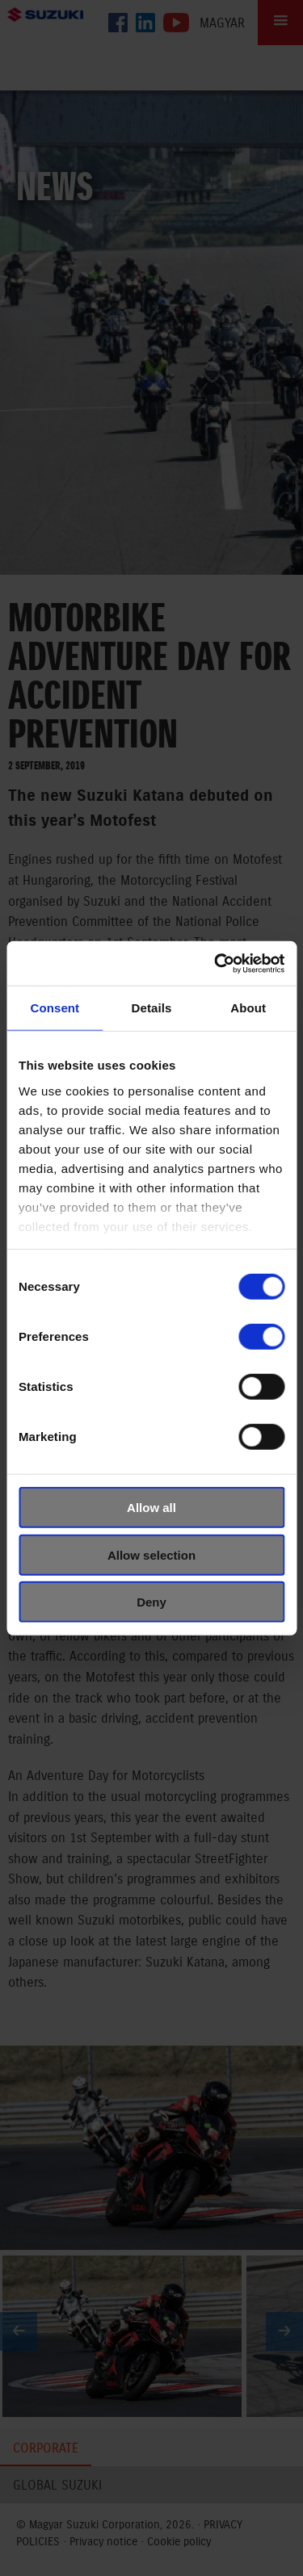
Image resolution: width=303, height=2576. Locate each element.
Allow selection (151, 1554)
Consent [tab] (54, 1008)
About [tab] (248, 1008)
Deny (151, 1602)
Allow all (151, 1507)
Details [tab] (152, 1008)
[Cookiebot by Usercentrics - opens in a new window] (215, 963)
